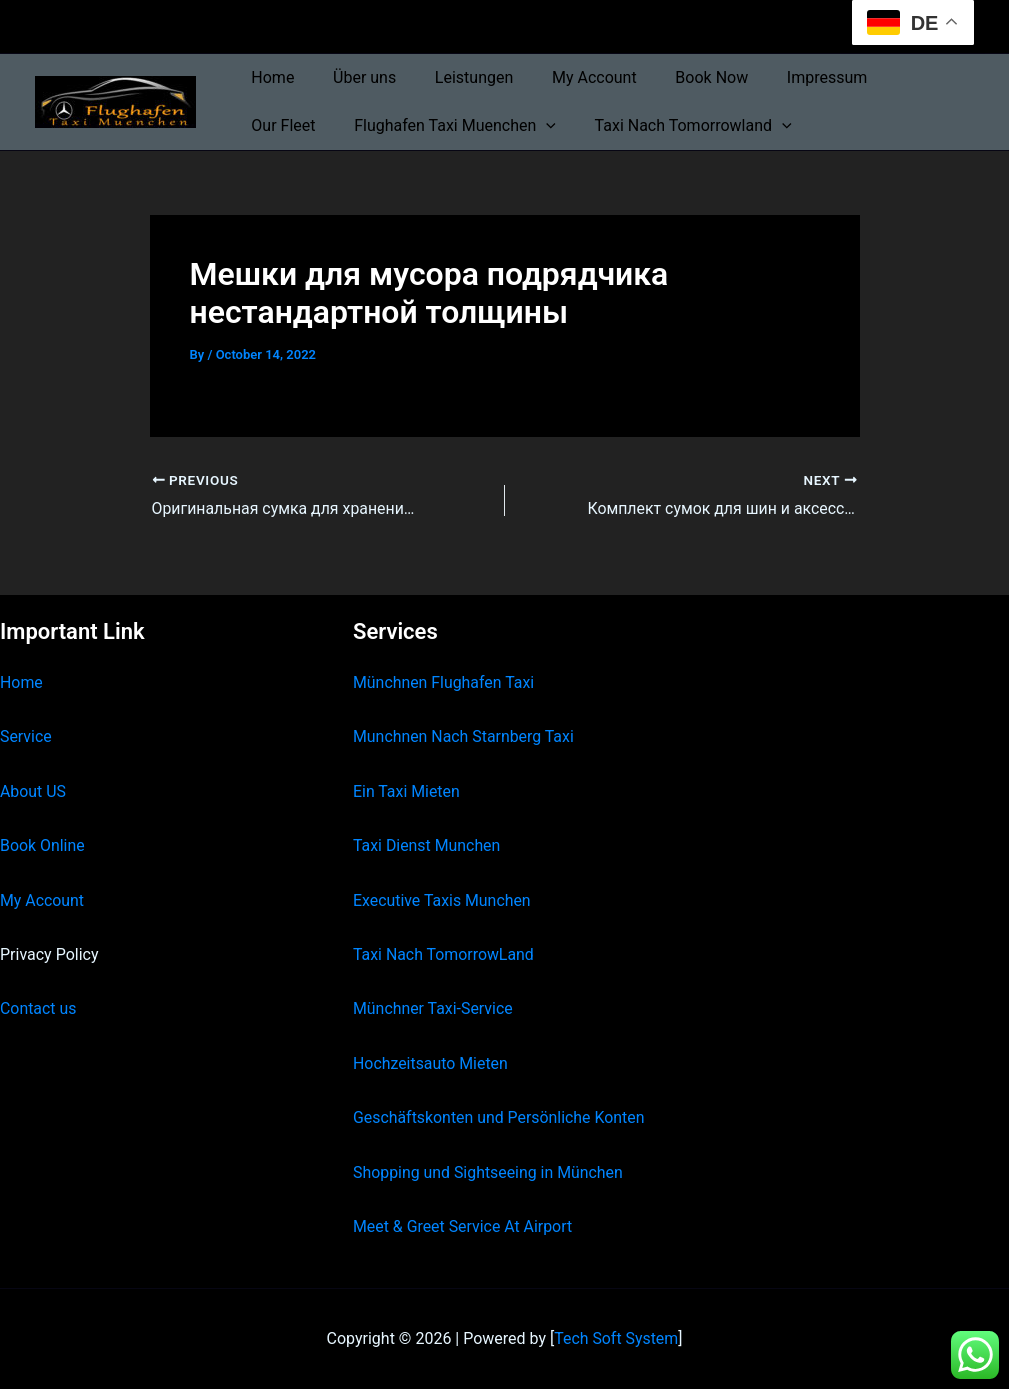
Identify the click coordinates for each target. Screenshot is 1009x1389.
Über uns (354, 77)
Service (26, 736)
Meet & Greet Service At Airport (463, 1226)
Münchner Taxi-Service (433, 1008)
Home (269, 77)
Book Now (681, 77)
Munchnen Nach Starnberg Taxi (464, 736)
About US (33, 790)
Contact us (38, 1008)
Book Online (42, 845)
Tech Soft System (616, 1338)
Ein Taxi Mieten (407, 790)
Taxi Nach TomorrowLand (444, 954)
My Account (571, 77)
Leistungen (457, 77)
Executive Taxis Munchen (442, 899)
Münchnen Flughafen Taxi (444, 682)
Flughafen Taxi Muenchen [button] (349, 126)
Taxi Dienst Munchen (427, 845)
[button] (440, 126)
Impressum (790, 77)
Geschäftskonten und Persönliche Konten (500, 1117)
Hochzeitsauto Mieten (431, 1062)
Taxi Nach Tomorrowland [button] (580, 126)
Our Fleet (895, 77)
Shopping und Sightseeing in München (489, 1171)
